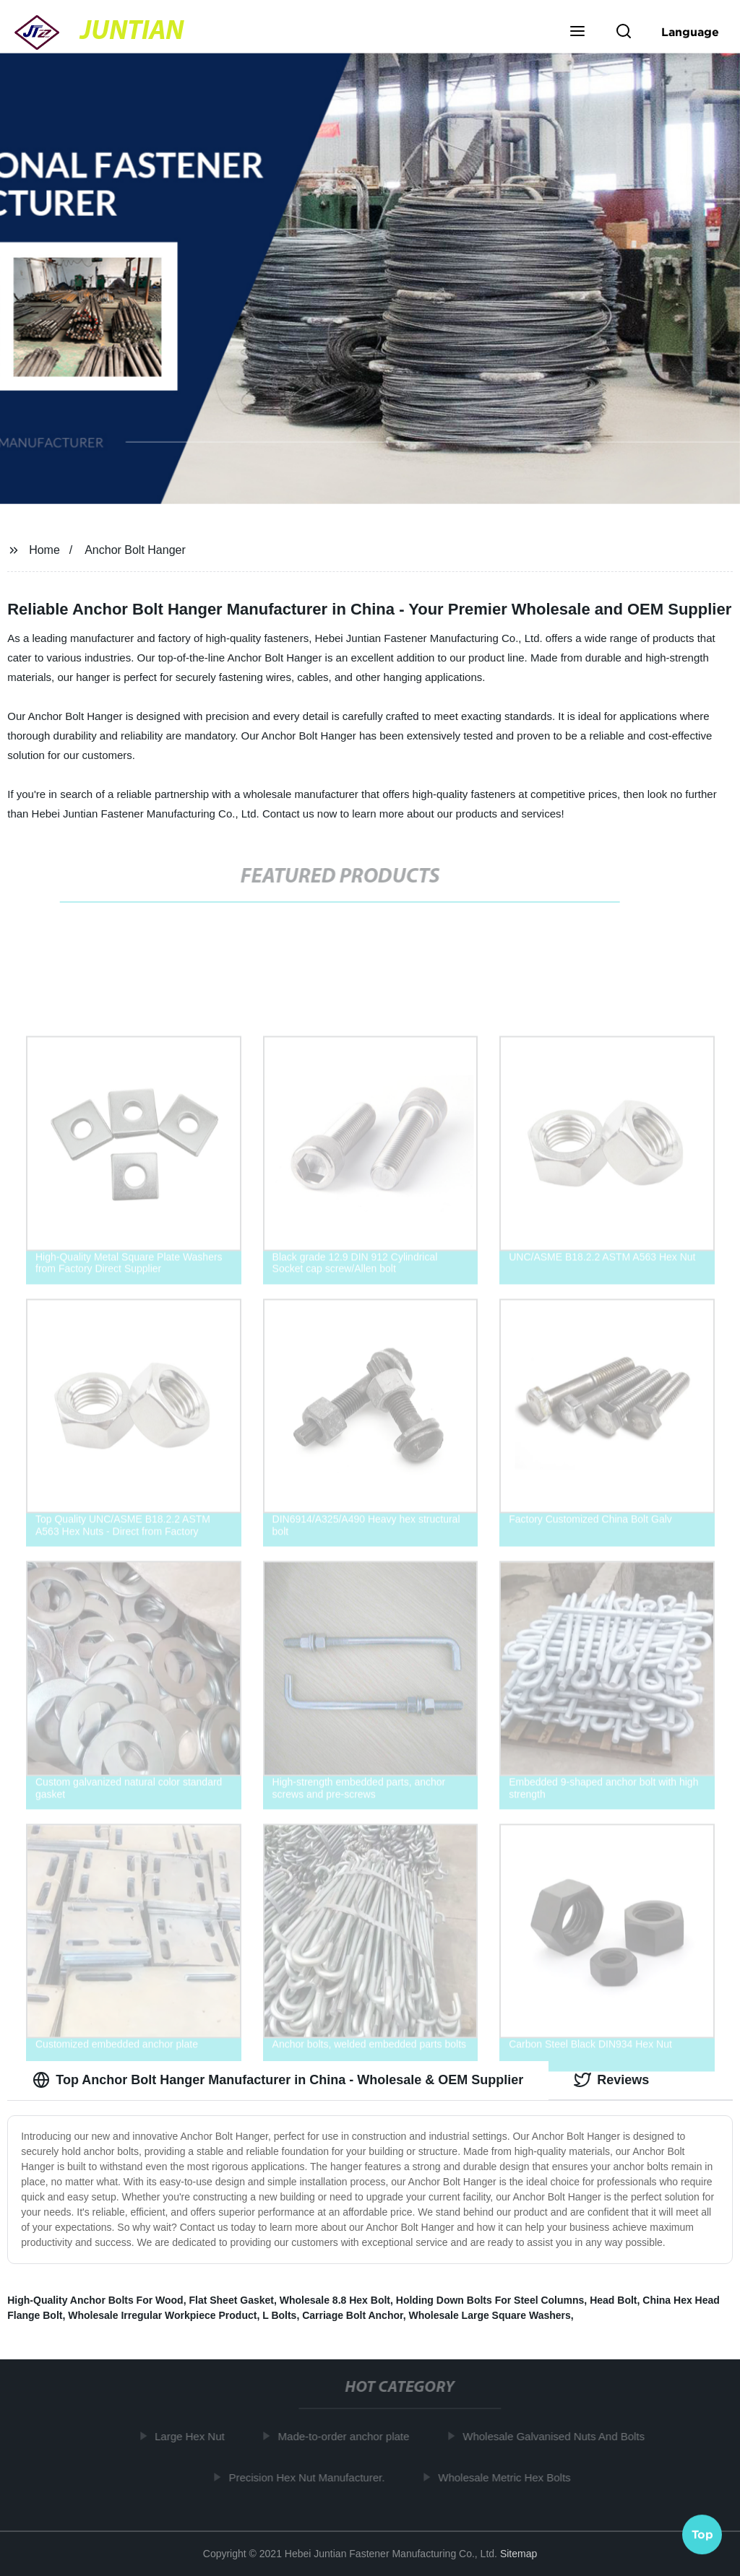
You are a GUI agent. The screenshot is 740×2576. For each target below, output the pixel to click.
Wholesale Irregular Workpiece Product (162, 2315)
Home (44, 550)
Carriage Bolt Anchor (352, 2315)
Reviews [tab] (611, 2080)
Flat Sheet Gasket (231, 2300)
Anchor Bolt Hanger (135, 550)
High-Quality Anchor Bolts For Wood (95, 2300)
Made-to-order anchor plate (349, 2436)
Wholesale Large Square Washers (489, 2315)
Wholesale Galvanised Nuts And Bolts (559, 2436)
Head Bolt (613, 2300)
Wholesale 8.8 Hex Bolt (335, 2300)
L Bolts (279, 2315)
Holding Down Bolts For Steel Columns (490, 2300)
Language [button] (690, 31)
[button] (577, 32)
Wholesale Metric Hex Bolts (509, 2477)
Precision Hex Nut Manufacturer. (312, 2477)
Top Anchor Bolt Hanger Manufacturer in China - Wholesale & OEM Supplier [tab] (278, 2080)
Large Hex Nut (195, 2436)
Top (702, 2531)
